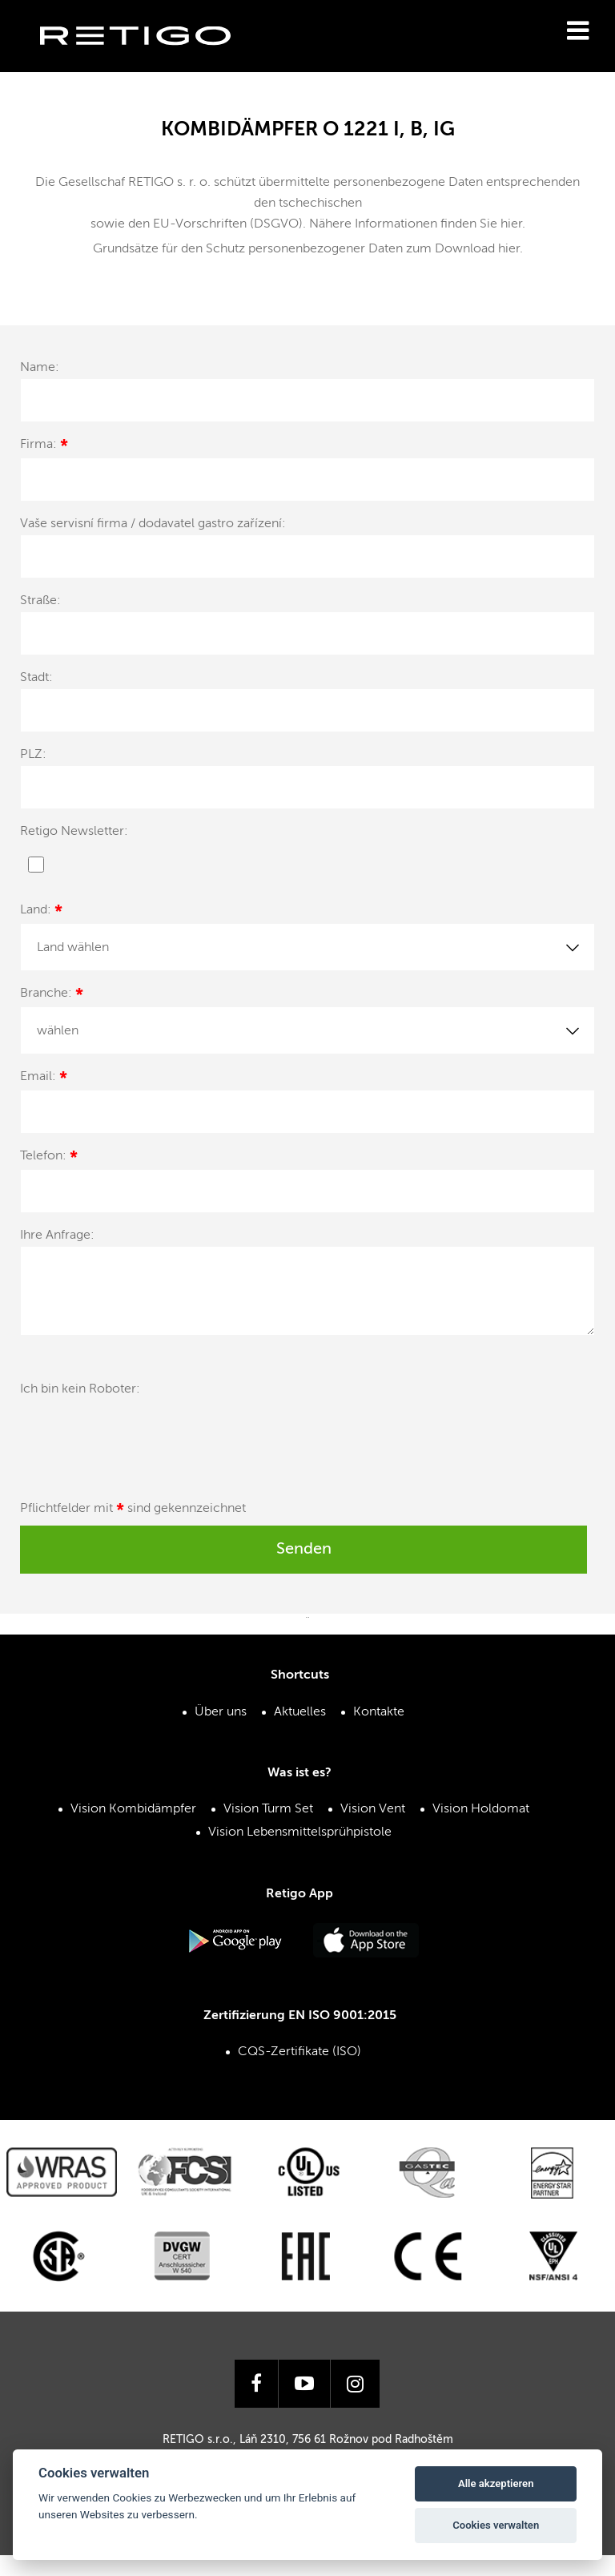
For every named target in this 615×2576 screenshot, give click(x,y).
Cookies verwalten (495, 2525)
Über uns (221, 1712)
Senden (304, 1550)
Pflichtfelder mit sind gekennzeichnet (133, 1511)
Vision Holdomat (480, 1809)
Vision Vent (372, 1809)
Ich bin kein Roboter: (80, 1389)
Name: (39, 367)
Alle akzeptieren (496, 2483)
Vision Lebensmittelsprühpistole (300, 1832)
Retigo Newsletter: (74, 831)
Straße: (40, 601)
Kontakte (378, 1712)
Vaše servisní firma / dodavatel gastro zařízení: (153, 524)
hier (511, 224)
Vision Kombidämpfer (133, 1809)
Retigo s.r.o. (148, 60)
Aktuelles (300, 1712)
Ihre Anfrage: (57, 1235)
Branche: (51, 995)
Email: (43, 1078)
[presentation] (141, 1439)
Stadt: (36, 677)
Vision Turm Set (268, 1809)
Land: (41, 912)
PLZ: (33, 754)
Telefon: (49, 1158)
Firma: (44, 446)
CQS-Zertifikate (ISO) (299, 2052)
